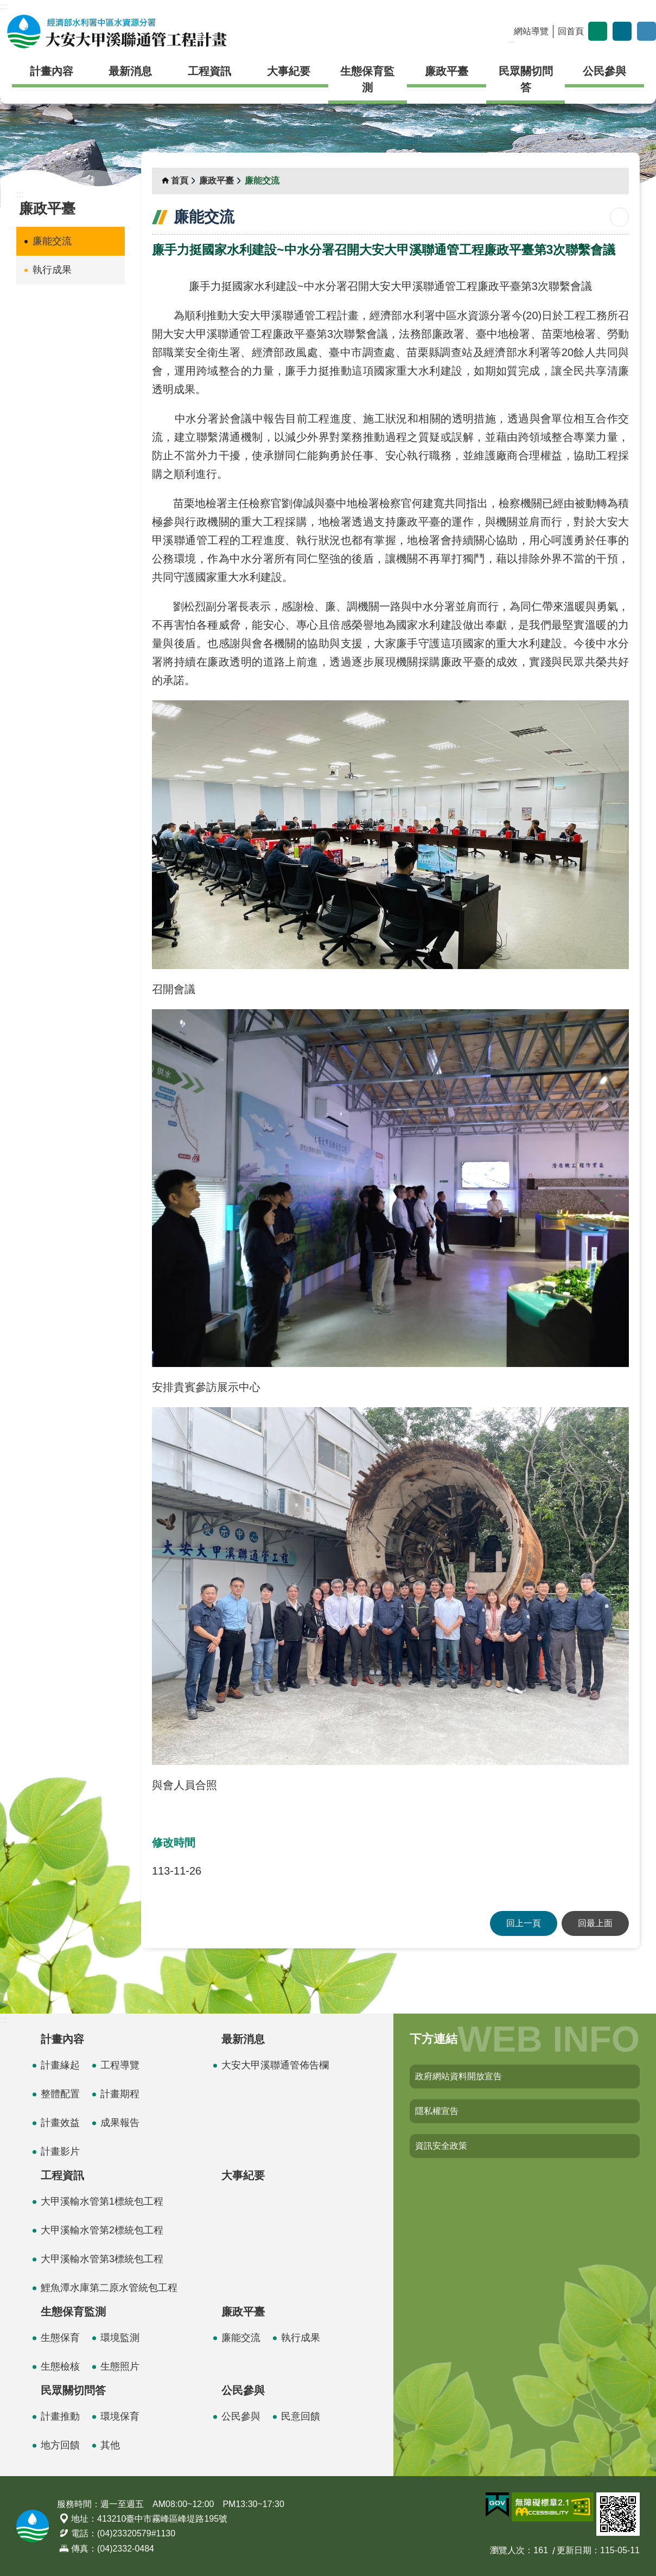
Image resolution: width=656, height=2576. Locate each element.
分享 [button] (622, 31)
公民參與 (604, 71)
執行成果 (52, 269)
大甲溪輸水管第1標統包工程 (102, 2201)
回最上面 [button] (595, 1923)
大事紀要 (288, 71)
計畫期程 (119, 2093)
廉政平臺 (446, 71)
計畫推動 (60, 2416)
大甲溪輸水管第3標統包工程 (102, 2259)
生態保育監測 (367, 79)
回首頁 (571, 31)
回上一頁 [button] (523, 1923)
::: (3, 6)
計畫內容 (51, 71)
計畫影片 (60, 2151)
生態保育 (60, 2337)
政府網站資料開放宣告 (458, 2076)
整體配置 (60, 2093)
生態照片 (119, 2366)
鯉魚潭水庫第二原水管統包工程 (109, 2287)
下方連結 (433, 2039)
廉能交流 (52, 241)
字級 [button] (597, 31)
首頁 (179, 180)
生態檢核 (60, 2366)
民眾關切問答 (526, 79)
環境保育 (119, 2416)
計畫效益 (60, 2122)
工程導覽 (119, 2065)
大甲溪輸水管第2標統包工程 (102, 2230)
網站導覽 (531, 31)
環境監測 (119, 2337)
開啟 (646, 31)
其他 (110, 2445)
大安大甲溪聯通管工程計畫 (116, 31)
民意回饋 (300, 2416)
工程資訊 (209, 71)
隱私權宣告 (436, 2111)
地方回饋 (60, 2445)
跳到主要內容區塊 (5, 5)
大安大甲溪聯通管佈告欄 (275, 2065)
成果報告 (119, 2122)
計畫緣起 (60, 2065)
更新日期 (574, 2550)
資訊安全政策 (441, 2145)
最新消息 (130, 71)
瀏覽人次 (507, 2550)
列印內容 (619, 217)
